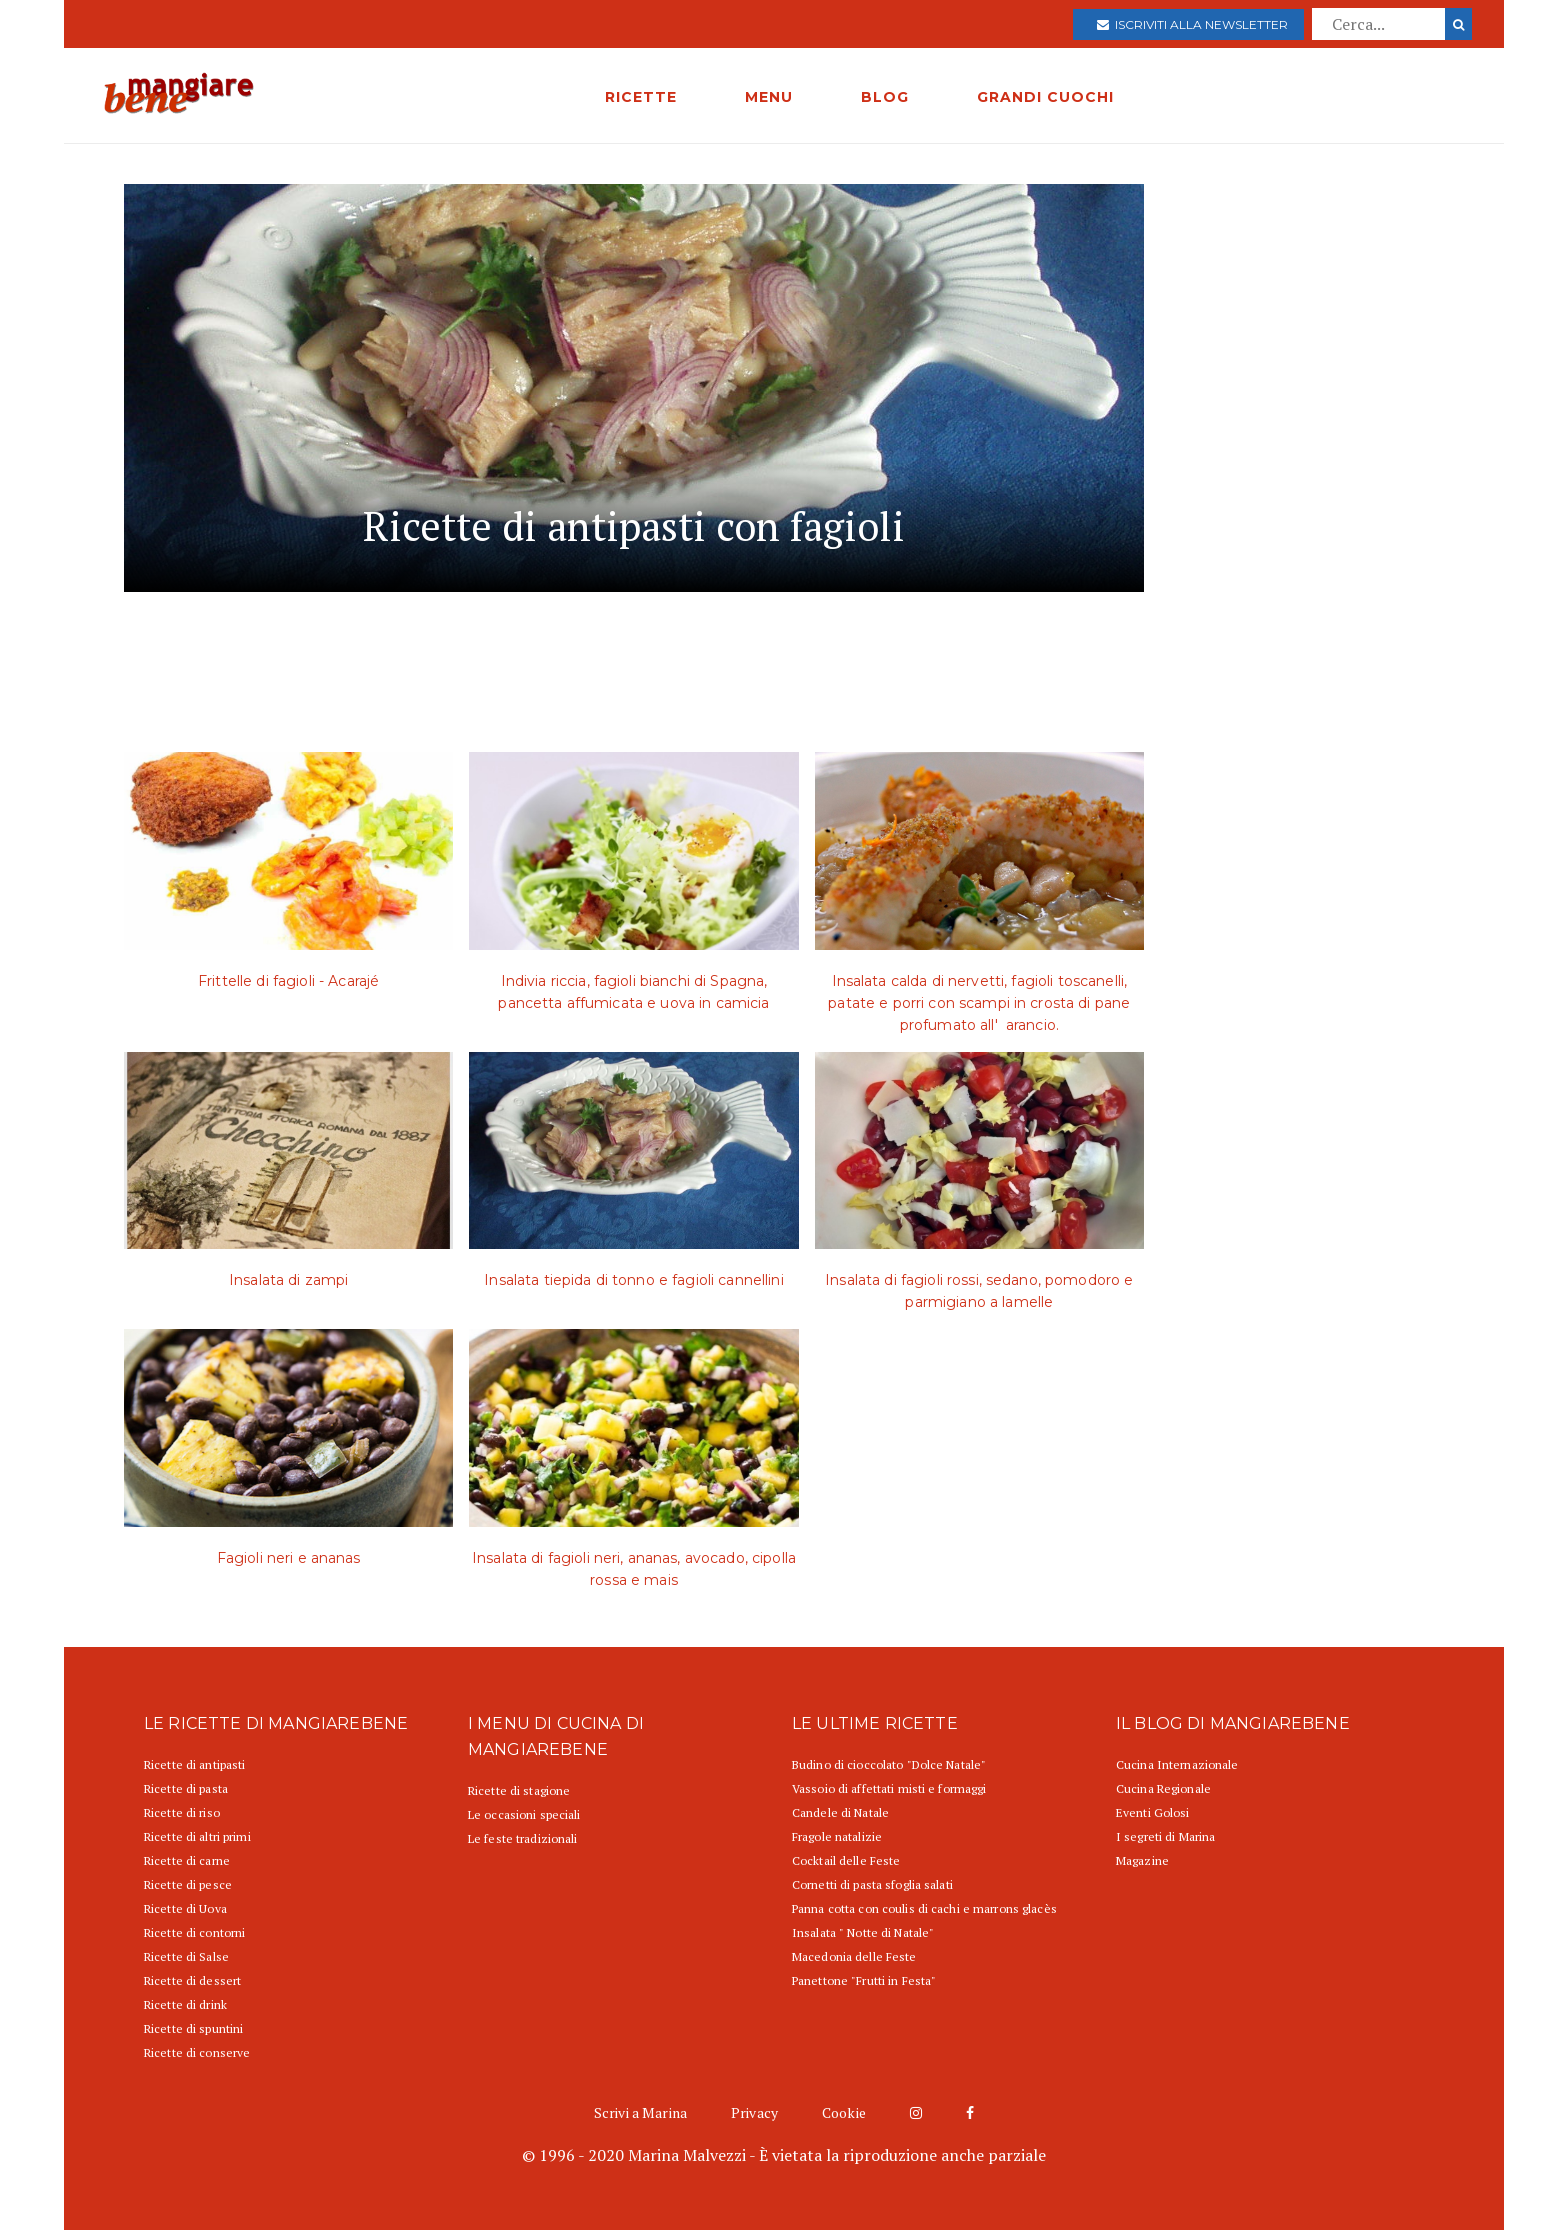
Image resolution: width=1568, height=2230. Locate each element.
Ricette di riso (182, 1812)
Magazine (1142, 1860)
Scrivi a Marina (640, 2112)
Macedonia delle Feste (854, 1956)
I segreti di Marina (1165, 1836)
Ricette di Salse (186, 1956)
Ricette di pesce (188, 1884)
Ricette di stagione (519, 1790)
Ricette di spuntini (193, 2028)
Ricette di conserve (197, 2052)
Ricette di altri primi (197, 1836)
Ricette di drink (185, 2004)
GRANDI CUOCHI (1045, 97)
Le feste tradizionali (523, 1838)
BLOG (885, 97)
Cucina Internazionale (1177, 1764)
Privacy (754, 2112)
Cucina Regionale (1163, 1788)
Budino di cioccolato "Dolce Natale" (889, 1764)
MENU (769, 97)
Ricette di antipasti (194, 1764)
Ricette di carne (187, 1860)
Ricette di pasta (186, 1788)
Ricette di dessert (192, 1980)
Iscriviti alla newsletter (1192, 24)
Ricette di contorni (194, 1932)
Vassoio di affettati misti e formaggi (889, 1788)
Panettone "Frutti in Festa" (864, 1980)
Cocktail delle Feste (846, 1860)
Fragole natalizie (837, 1836)
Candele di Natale (840, 1812)
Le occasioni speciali (524, 1814)
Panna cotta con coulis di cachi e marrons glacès (924, 1908)
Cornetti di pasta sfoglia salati (872, 1884)
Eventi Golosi (1153, 1812)
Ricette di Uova (185, 1908)
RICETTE (641, 97)
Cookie (844, 2112)
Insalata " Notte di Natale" (863, 1932)
